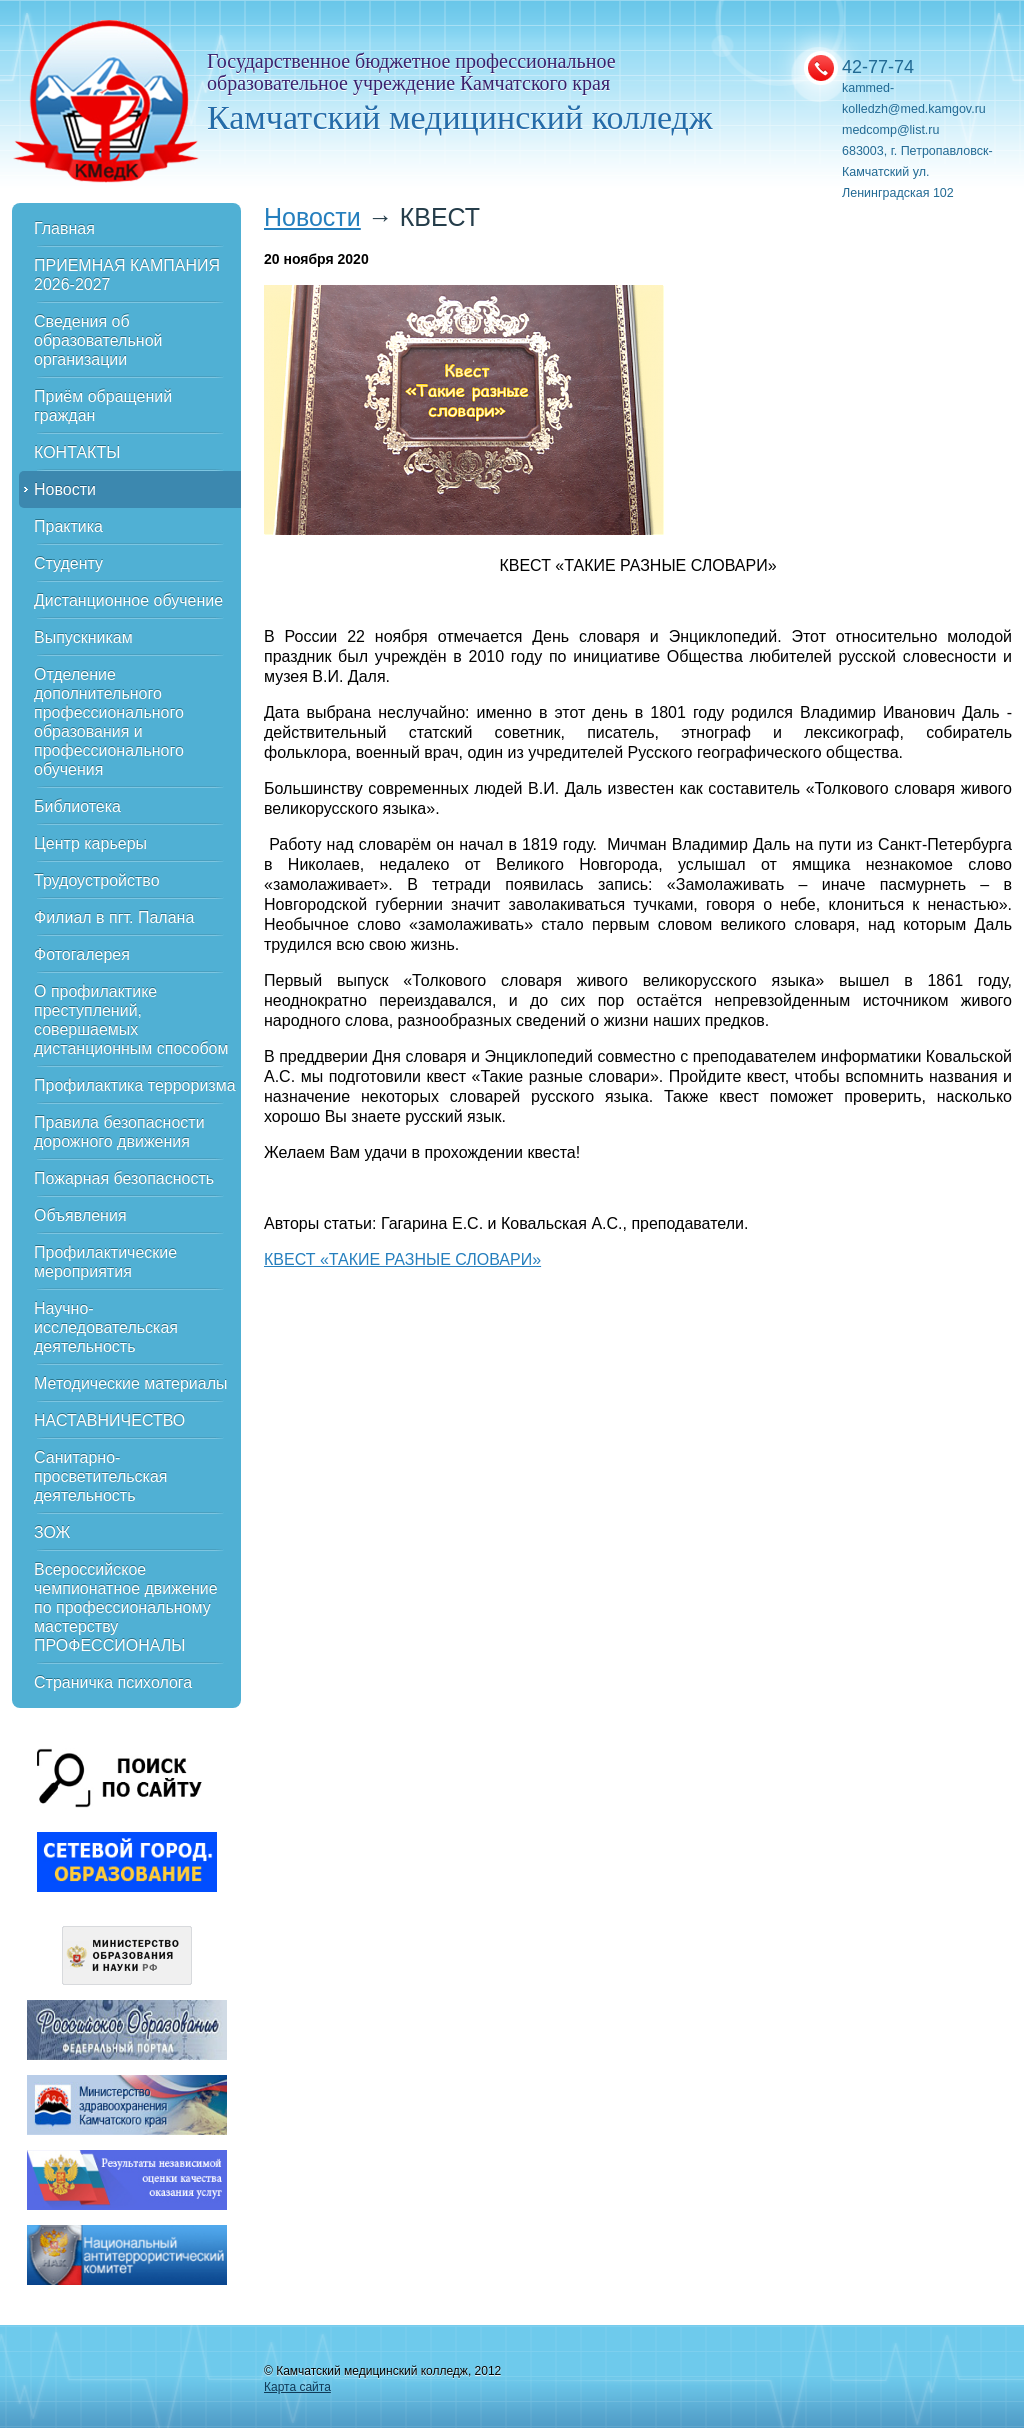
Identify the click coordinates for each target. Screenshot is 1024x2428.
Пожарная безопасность (124, 1178)
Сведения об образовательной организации (98, 340)
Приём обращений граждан (103, 406)
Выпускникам (83, 637)
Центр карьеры (90, 843)
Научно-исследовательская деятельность (106, 1327)
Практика (68, 526)
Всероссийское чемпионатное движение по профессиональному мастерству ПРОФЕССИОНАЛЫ (126, 1607)
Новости (65, 489)
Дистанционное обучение (128, 600)
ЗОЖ (52, 1532)
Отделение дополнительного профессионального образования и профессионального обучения (109, 722)
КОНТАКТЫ (77, 452)
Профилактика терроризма (135, 1085)
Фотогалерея (82, 954)
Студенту (68, 563)
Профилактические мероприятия (105, 1262)
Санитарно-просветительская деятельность (101, 1476)
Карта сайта (297, 2387)
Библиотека (77, 806)
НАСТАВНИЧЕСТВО (109, 1420)
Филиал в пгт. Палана (114, 917)
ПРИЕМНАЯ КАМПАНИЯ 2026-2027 (127, 275)
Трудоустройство (97, 880)
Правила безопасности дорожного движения (119, 1132)
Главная (64, 228)
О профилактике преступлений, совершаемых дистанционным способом (131, 1020)
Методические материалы (131, 1383)
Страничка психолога (113, 1682)
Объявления (80, 1215)
